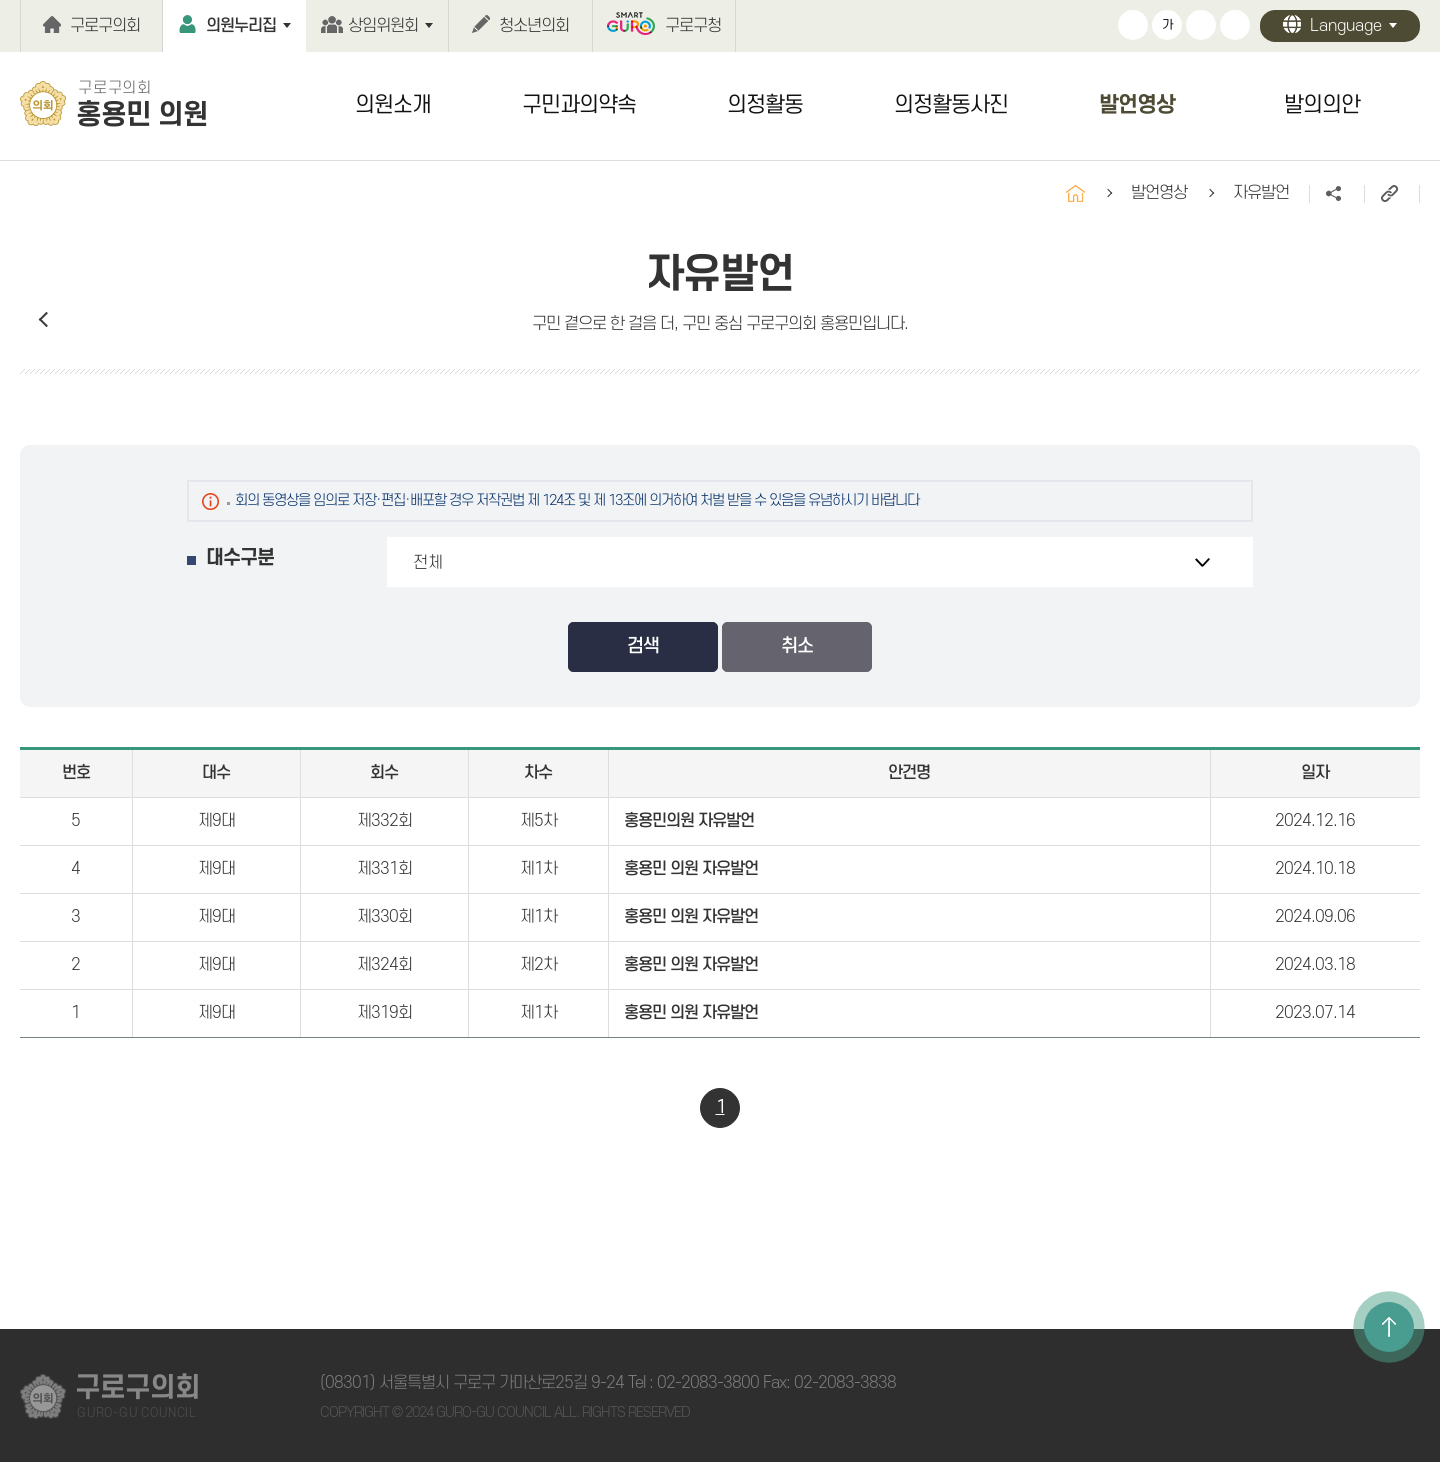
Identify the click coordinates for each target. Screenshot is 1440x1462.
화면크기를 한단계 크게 (1133, 25)
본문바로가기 (0, 0)
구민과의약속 (579, 105)
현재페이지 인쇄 (1235, 25)
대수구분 (240, 558)
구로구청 (693, 26)
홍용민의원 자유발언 (689, 821)
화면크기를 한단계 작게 (1201, 25)
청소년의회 (534, 26)
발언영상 (1137, 105)
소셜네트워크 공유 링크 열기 (1336, 194)
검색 (643, 646)
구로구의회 (105, 26)
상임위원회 (383, 26)
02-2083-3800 (708, 1383)
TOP (1389, 1327)
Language (1346, 26)
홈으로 (1075, 193)
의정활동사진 (951, 105)
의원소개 (393, 105)
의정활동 (765, 105)
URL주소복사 (1391, 194)
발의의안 (1322, 105)
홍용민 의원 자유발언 (691, 869)
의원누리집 (241, 26)
